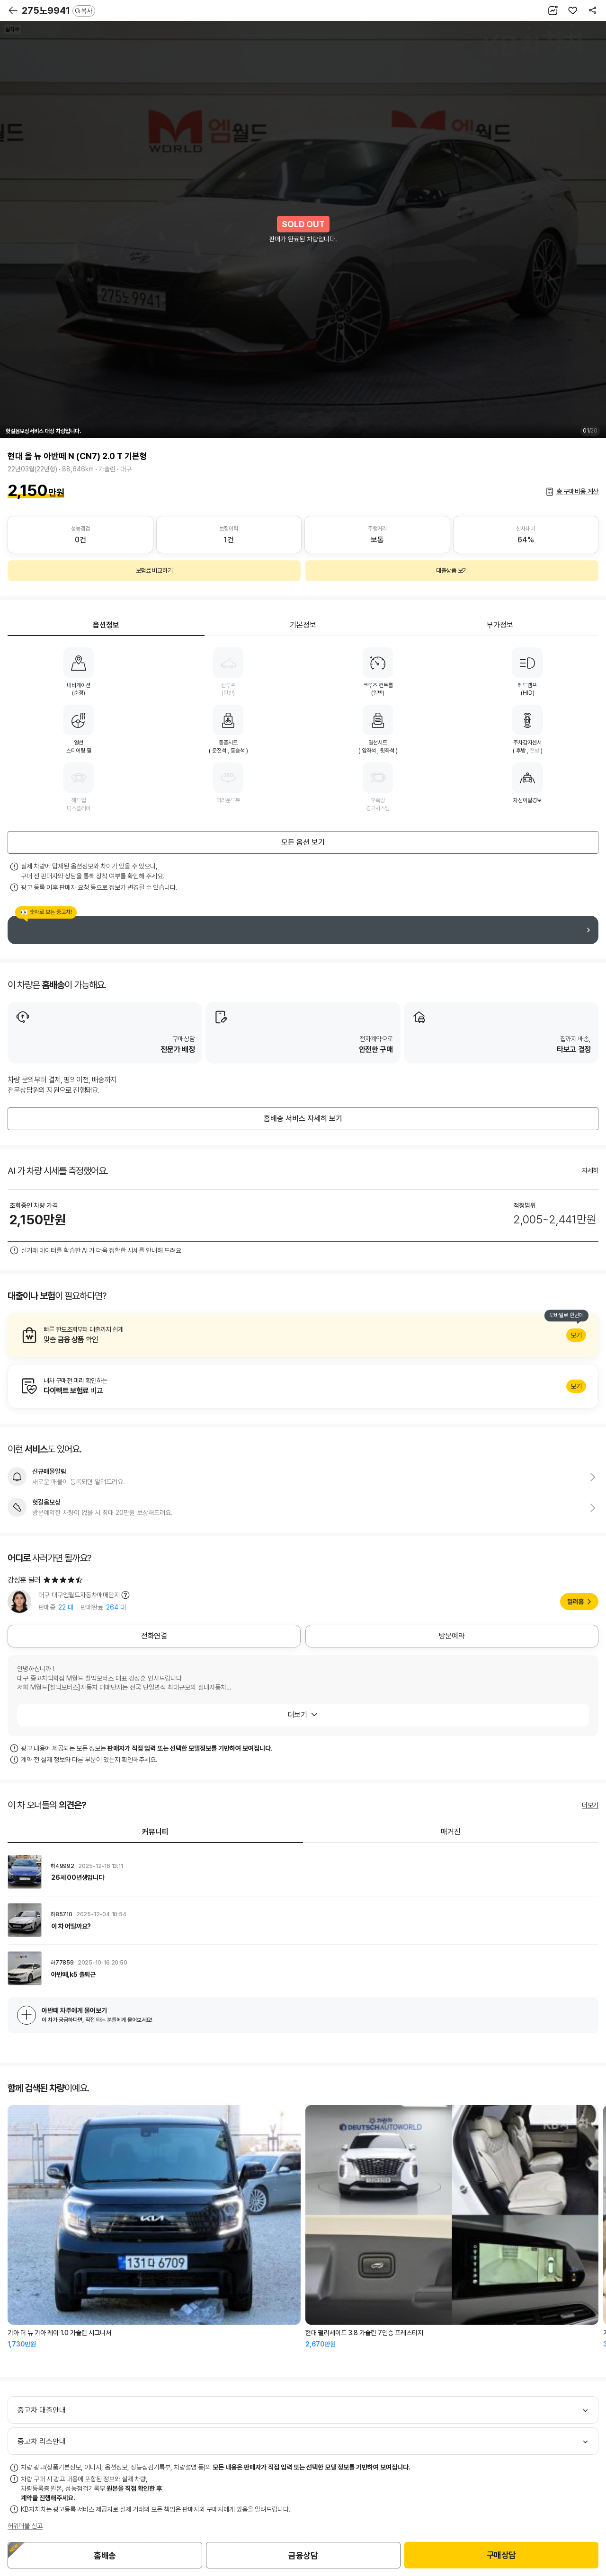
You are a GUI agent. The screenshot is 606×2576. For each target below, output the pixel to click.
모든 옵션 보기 (303, 842)
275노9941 (58, 10)
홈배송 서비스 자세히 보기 (303, 1118)
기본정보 (303, 624)
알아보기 (303, 1335)
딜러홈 (575, 1601)
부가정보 (500, 624)
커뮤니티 (155, 1831)
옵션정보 (106, 624)
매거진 (451, 1831)
